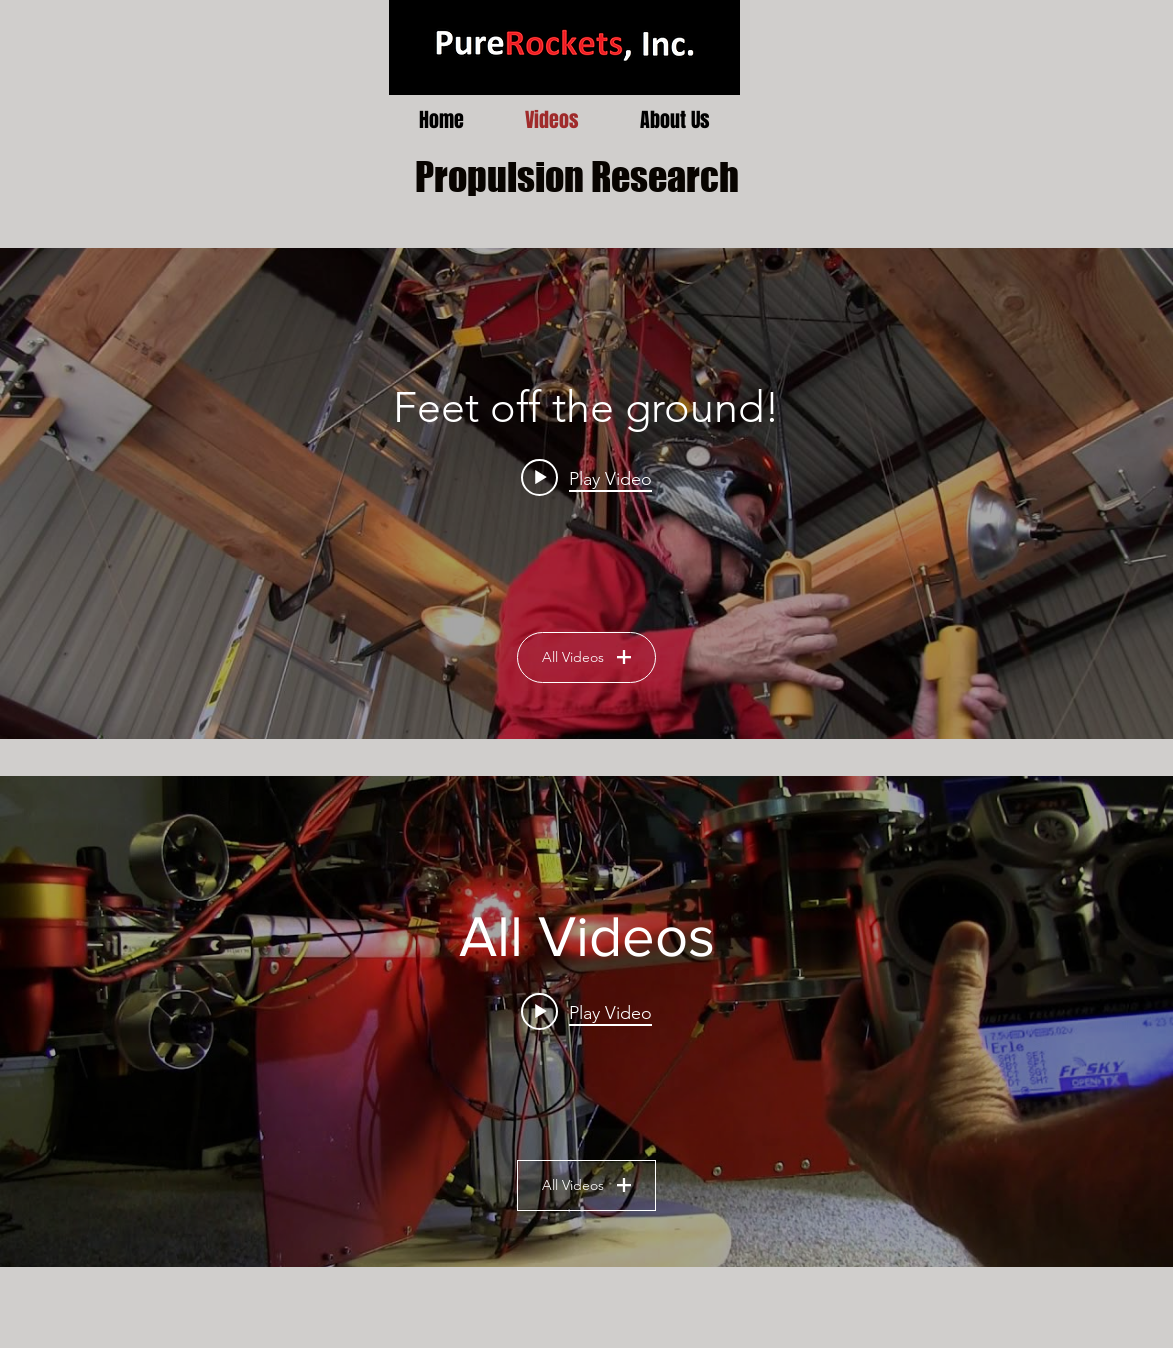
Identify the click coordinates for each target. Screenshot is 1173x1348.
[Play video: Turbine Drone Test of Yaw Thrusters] (586, 1012)
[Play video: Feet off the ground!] (586, 478)
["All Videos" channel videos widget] (586, 1021)
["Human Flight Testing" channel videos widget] (586, 493)
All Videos (586, 657)
